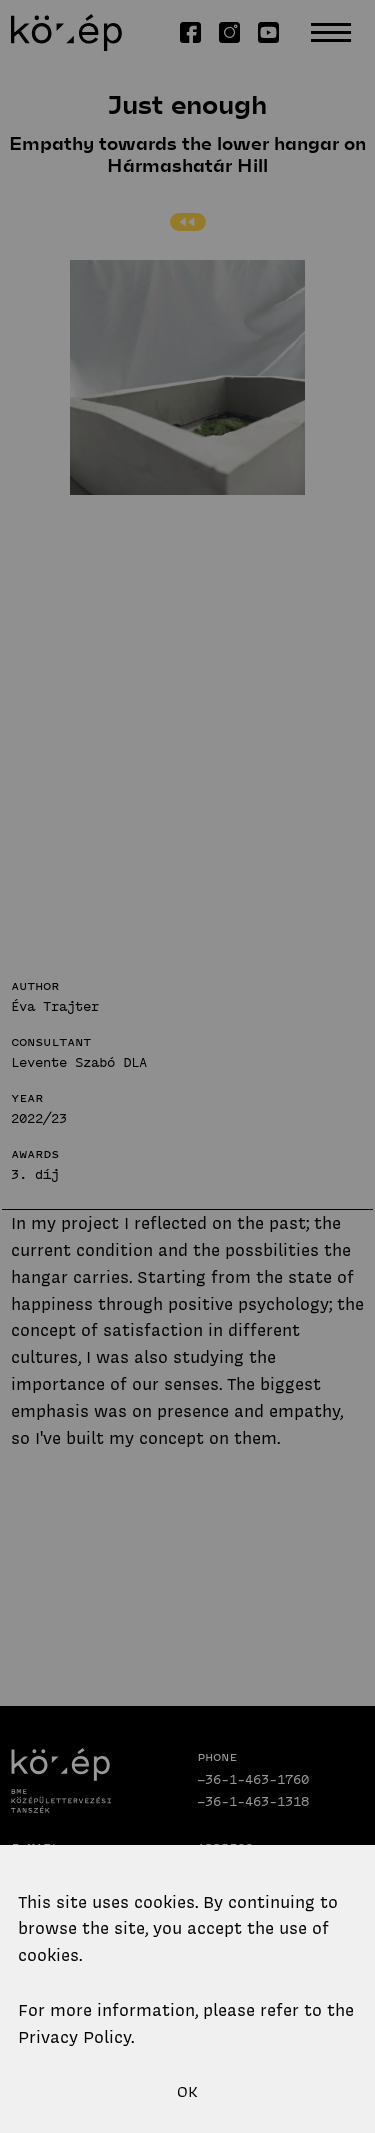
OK (187, 2092)
